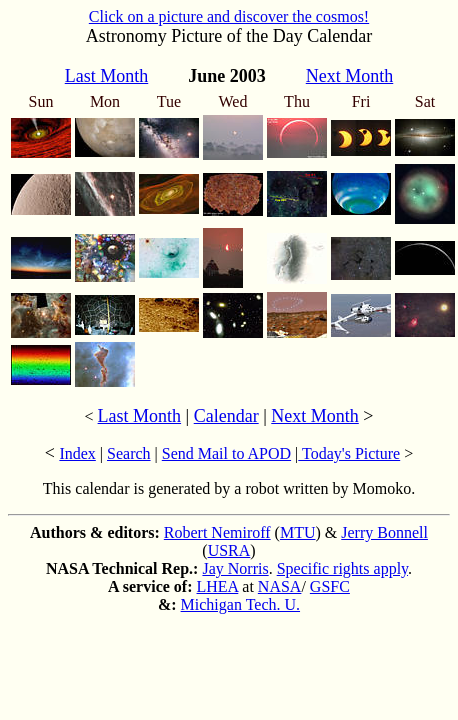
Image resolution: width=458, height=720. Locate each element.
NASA (280, 586)
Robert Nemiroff (217, 532)
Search (129, 453)
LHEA (218, 586)
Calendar (226, 416)
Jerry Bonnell (384, 532)
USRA (229, 550)
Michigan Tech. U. (240, 604)
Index (77, 453)
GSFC (330, 586)
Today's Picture (349, 453)
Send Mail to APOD (226, 453)
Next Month (315, 416)
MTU (298, 532)
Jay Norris (235, 568)
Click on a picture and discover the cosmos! (229, 16)
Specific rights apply (342, 568)
